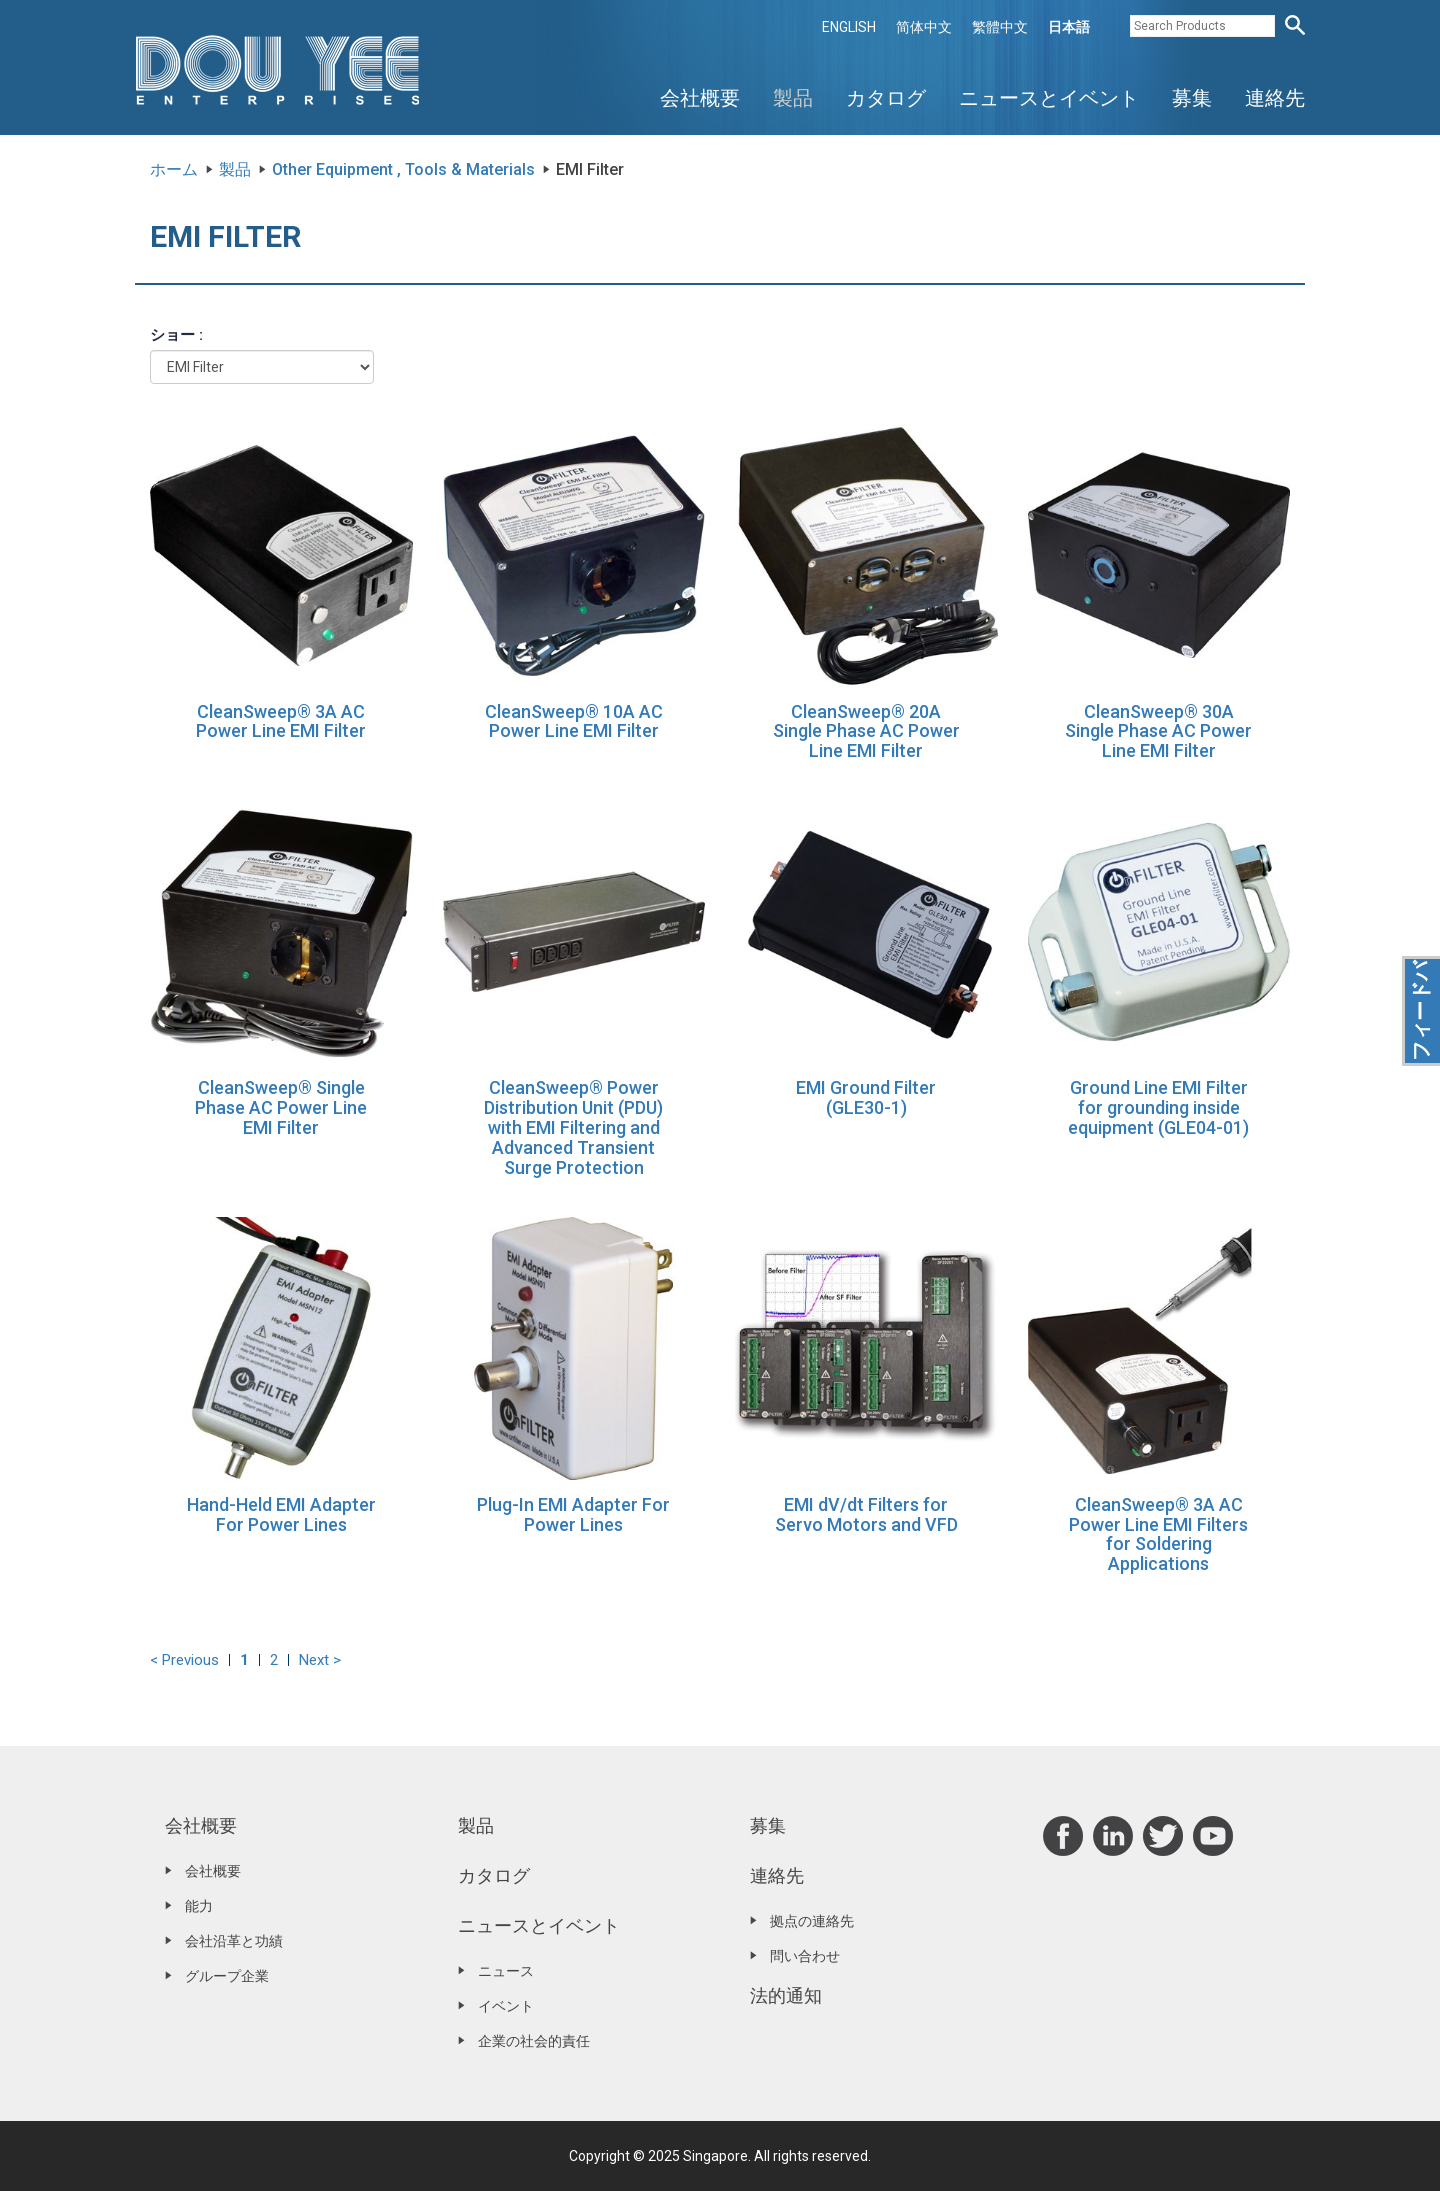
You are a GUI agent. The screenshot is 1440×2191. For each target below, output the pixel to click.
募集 (1192, 98)
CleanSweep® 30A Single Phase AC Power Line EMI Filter (1158, 731)
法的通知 (786, 1995)
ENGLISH (849, 27)
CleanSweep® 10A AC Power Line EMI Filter (574, 721)
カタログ (886, 98)
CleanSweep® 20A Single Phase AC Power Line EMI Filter (866, 731)
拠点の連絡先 (812, 1921)
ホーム (174, 169)
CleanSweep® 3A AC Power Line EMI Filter (281, 721)
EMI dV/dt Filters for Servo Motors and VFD (866, 1514)
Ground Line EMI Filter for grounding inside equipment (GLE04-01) (1158, 1107)
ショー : (176, 335)
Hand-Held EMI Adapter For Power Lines (281, 1514)
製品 (793, 98)
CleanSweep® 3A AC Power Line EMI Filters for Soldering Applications (1158, 1534)
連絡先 (1275, 98)
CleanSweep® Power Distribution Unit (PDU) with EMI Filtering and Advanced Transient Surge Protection (573, 1127)
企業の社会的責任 (534, 2041)
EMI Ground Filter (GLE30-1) (866, 1097)
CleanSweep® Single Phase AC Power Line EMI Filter (281, 1107)
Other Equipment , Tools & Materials (403, 169)
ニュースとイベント (1049, 98)
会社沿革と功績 (234, 1941)
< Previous (184, 1660)
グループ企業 (227, 1976)
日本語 (1069, 27)
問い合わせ (805, 1956)
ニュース (506, 1971)
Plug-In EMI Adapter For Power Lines (573, 1514)
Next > (320, 1660)
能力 (199, 1906)
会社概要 (700, 98)
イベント (506, 2006)
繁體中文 (1000, 27)
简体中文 (924, 27)
